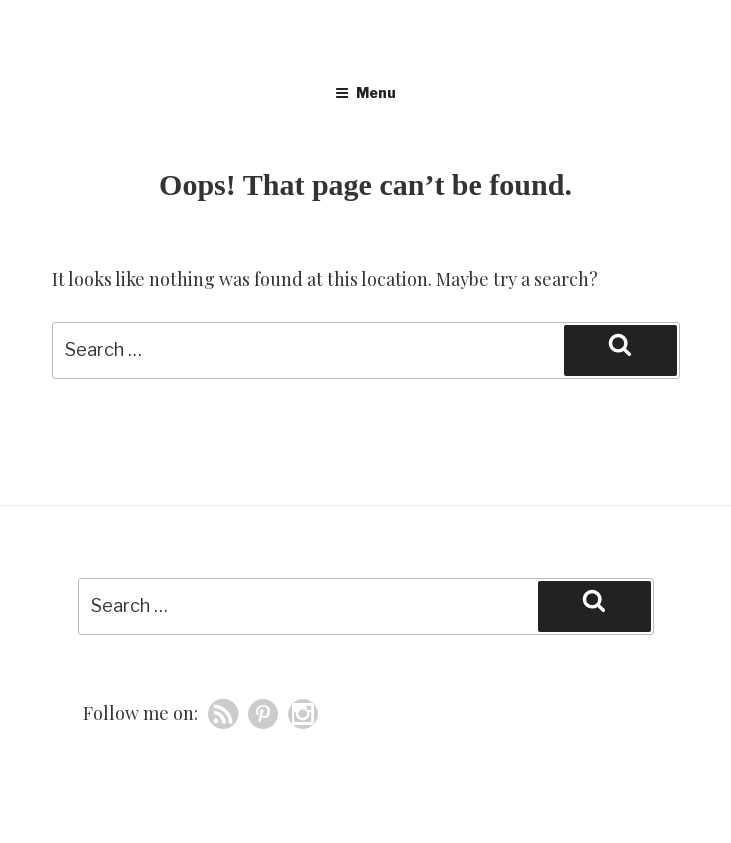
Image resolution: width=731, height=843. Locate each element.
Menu (365, 92)
